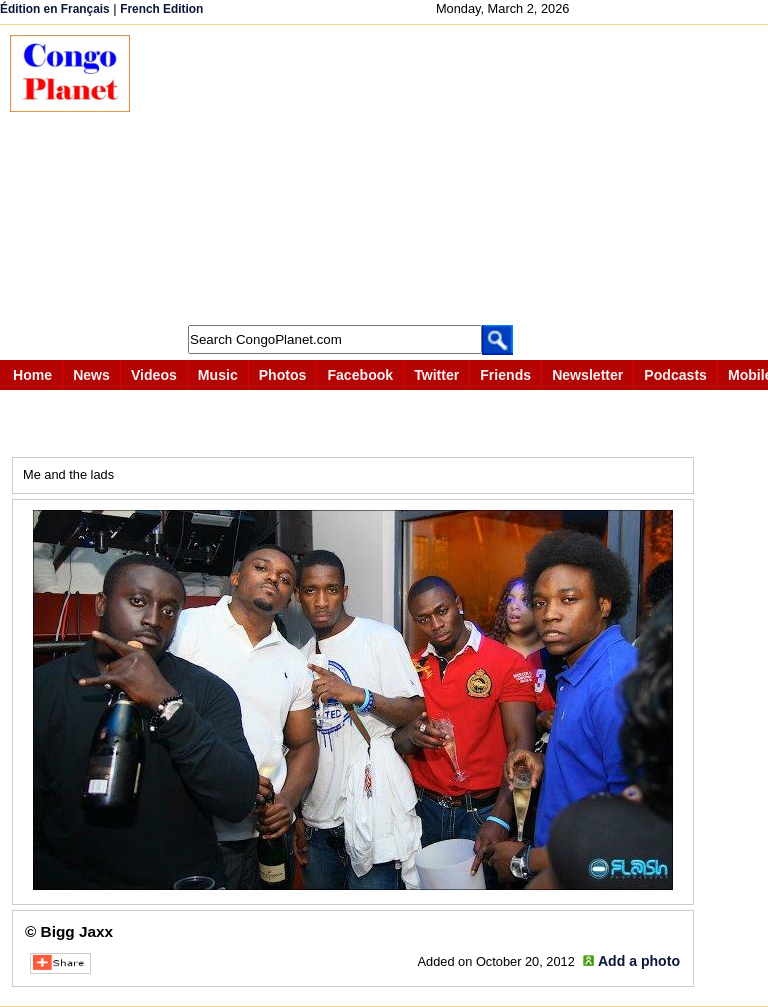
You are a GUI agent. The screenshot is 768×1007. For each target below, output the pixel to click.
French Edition (161, 9)
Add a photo (639, 961)
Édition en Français (55, 9)
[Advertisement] (459, 175)
